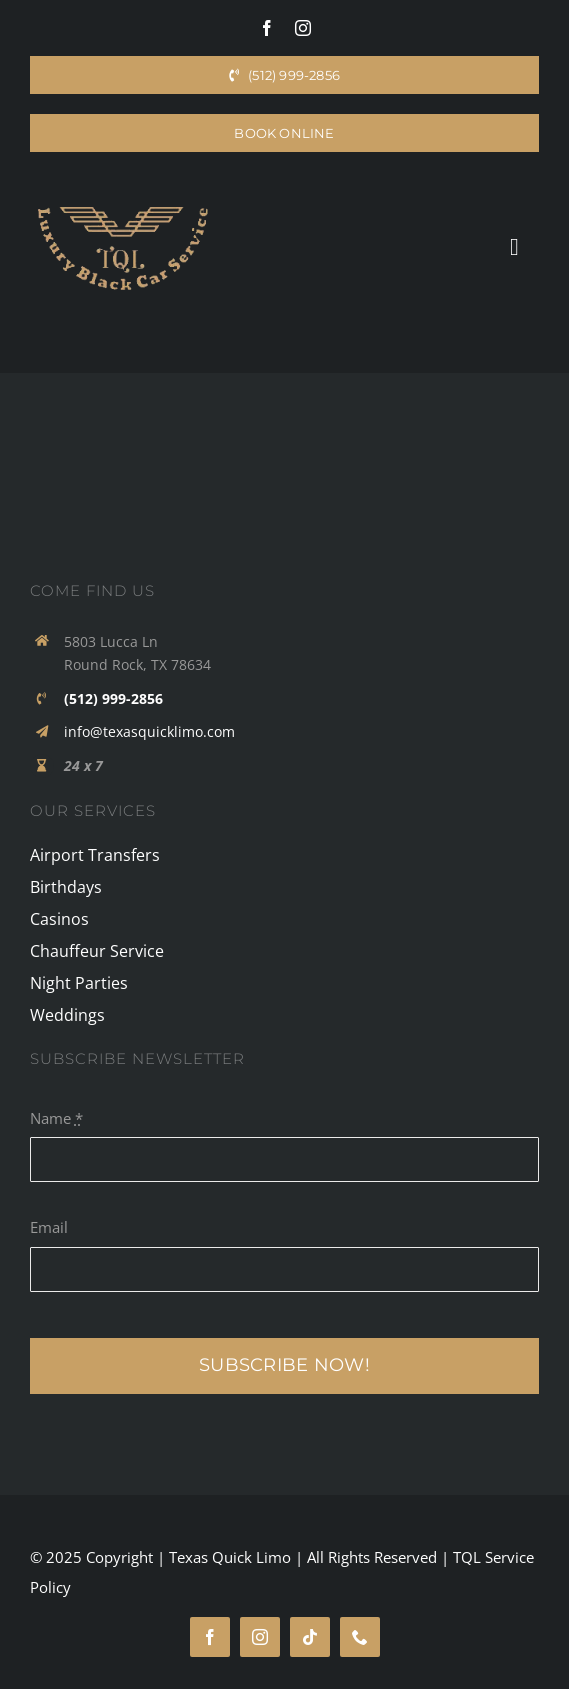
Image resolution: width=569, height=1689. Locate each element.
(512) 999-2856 (113, 698)
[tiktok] (310, 1637)
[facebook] (267, 28)
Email (49, 1227)
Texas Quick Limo (230, 1557)
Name (56, 1118)
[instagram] (303, 28)
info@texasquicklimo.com (149, 731)
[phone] (360, 1637)
